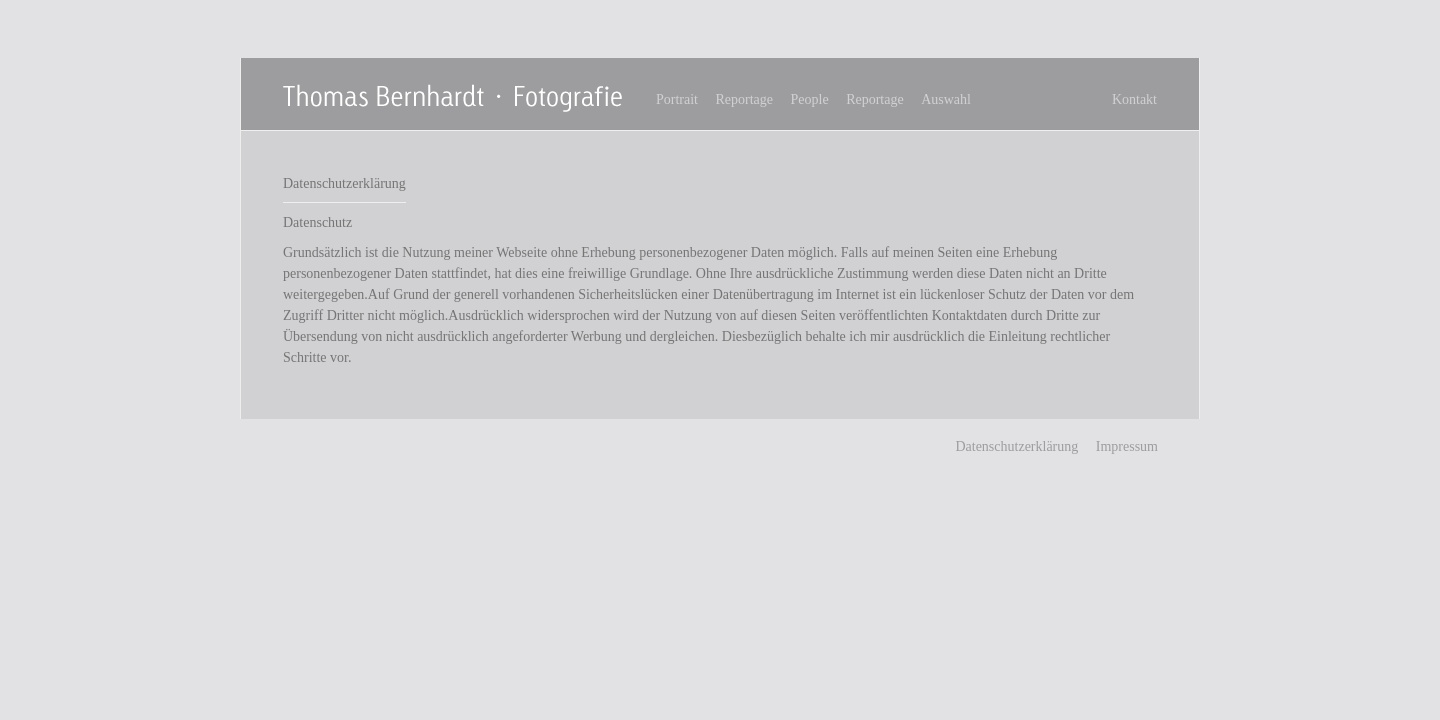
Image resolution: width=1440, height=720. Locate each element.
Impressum (1127, 446)
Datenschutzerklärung (1016, 446)
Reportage (745, 99)
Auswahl (946, 99)
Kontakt (1134, 99)
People (810, 99)
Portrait (677, 99)
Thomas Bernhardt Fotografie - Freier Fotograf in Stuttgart (455, 97)
